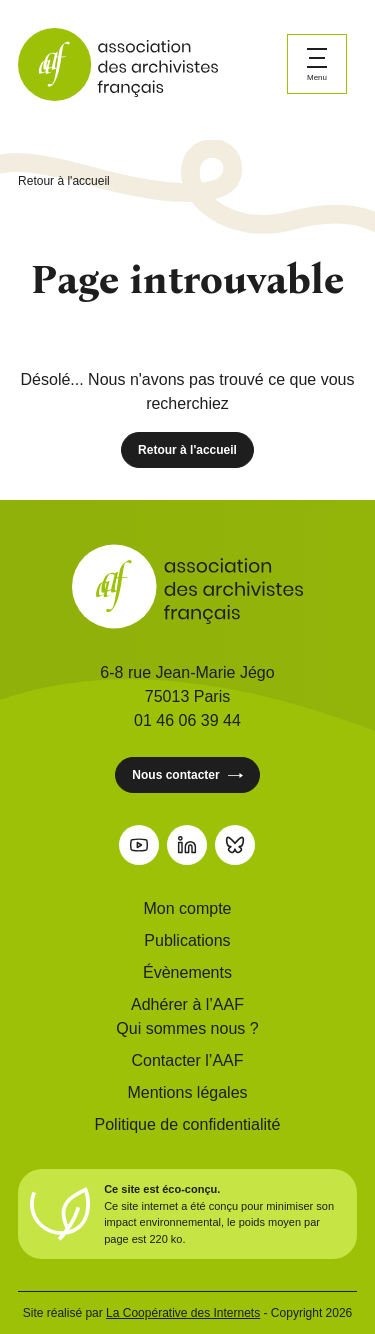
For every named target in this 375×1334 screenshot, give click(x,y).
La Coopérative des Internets (183, 1313)
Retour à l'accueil (64, 181)
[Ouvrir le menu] (317, 64)
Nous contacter (187, 775)
